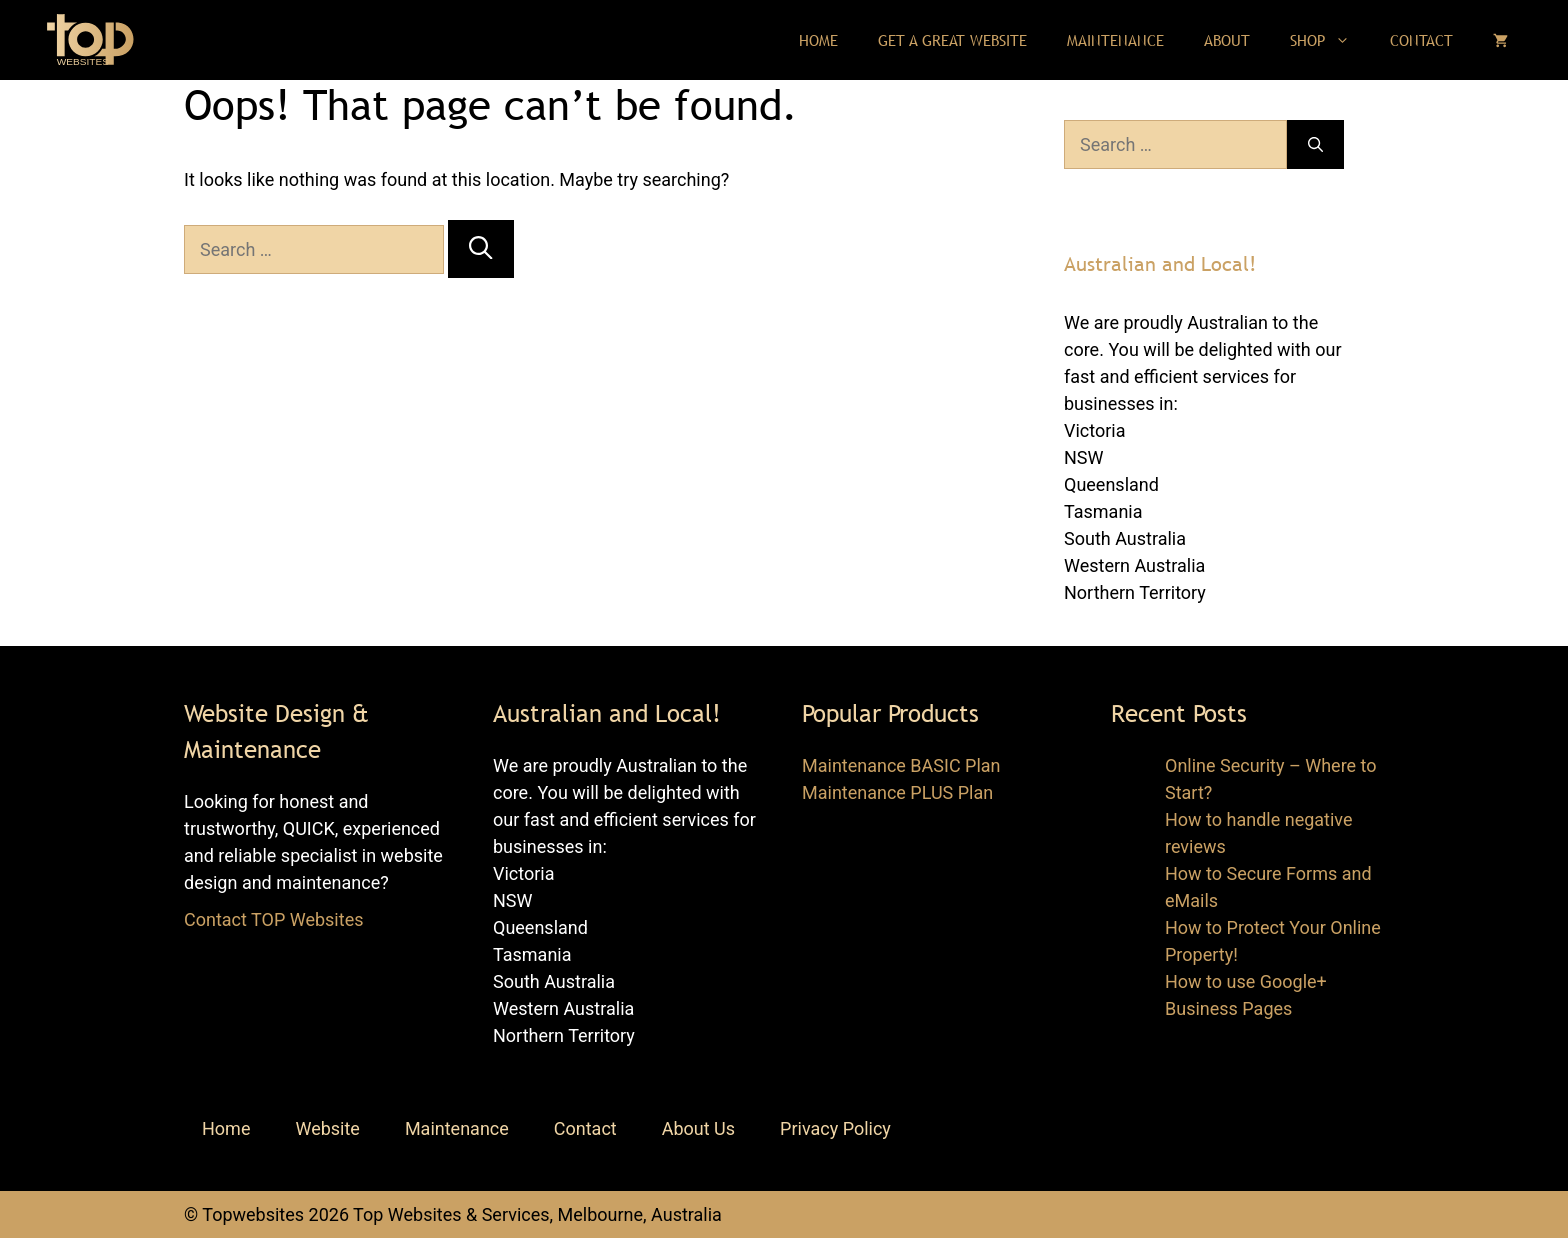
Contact (1421, 40)
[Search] (480, 248)
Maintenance (1115, 40)
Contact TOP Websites (273, 919)
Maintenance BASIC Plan (901, 765)
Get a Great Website (952, 40)
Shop (1330, 40)
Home (818, 40)
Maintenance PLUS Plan (897, 792)
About (1227, 40)
